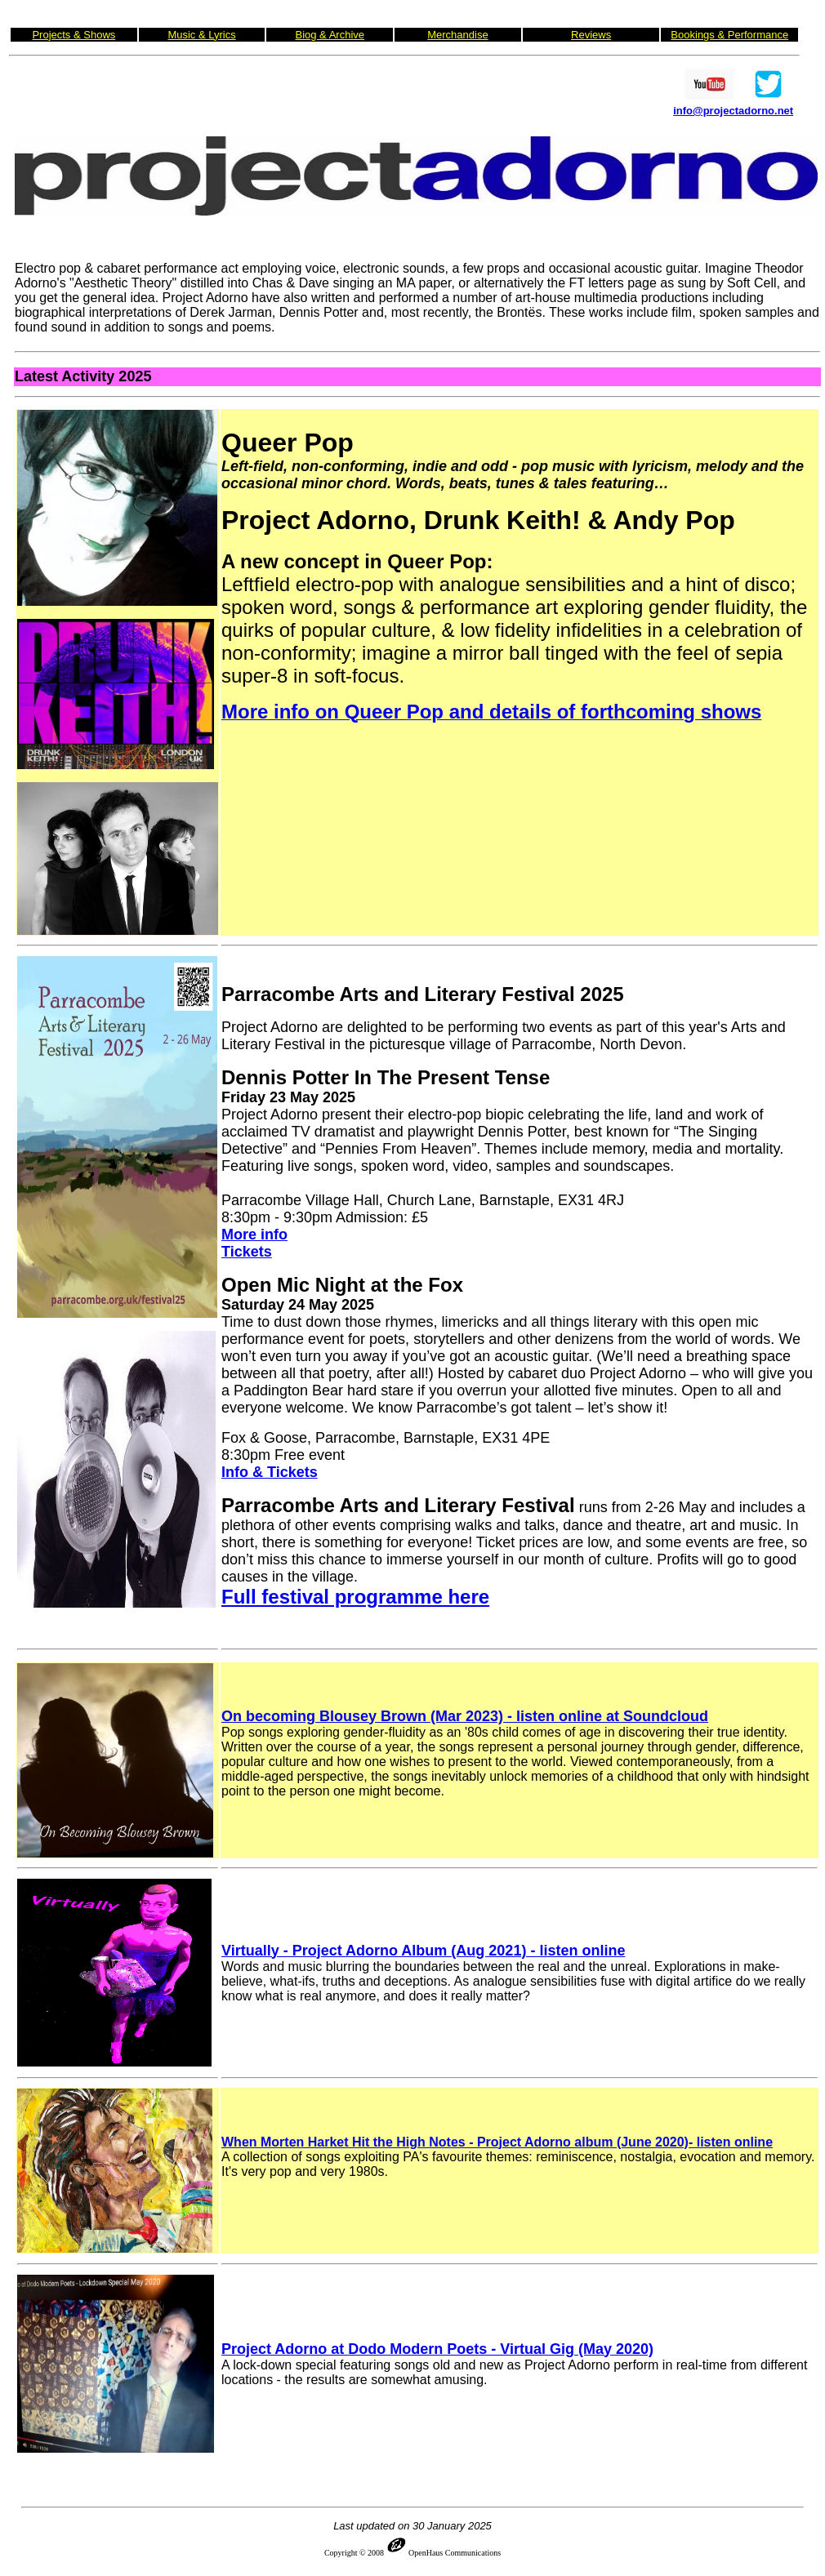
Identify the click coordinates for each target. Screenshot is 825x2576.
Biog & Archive (329, 35)
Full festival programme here (355, 1597)
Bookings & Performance (729, 35)
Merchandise (457, 35)
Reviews (591, 35)
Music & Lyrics (201, 35)
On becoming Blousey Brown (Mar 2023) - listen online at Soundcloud (464, 1716)
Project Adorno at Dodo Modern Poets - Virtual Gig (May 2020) (437, 2349)
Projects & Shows (73, 35)
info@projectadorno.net (733, 111)
